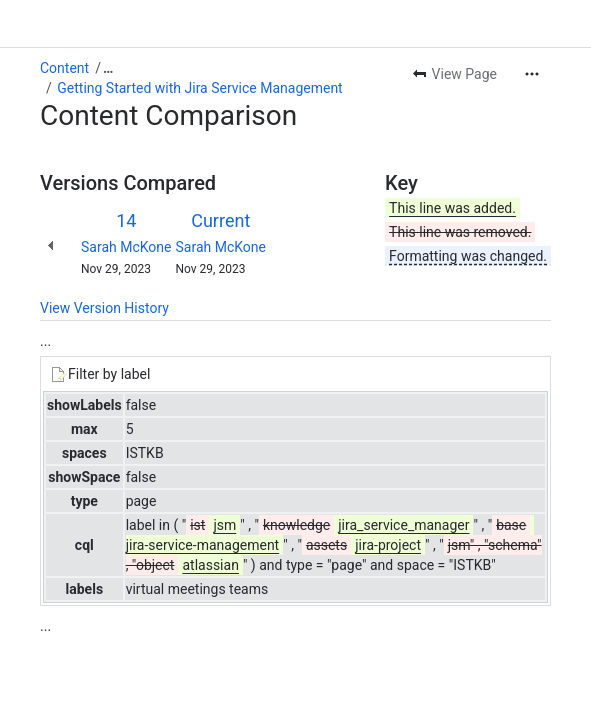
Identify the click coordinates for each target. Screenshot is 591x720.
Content (64, 68)
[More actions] (532, 74)
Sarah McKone (126, 247)
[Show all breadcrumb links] (108, 68)
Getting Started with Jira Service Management (199, 88)
